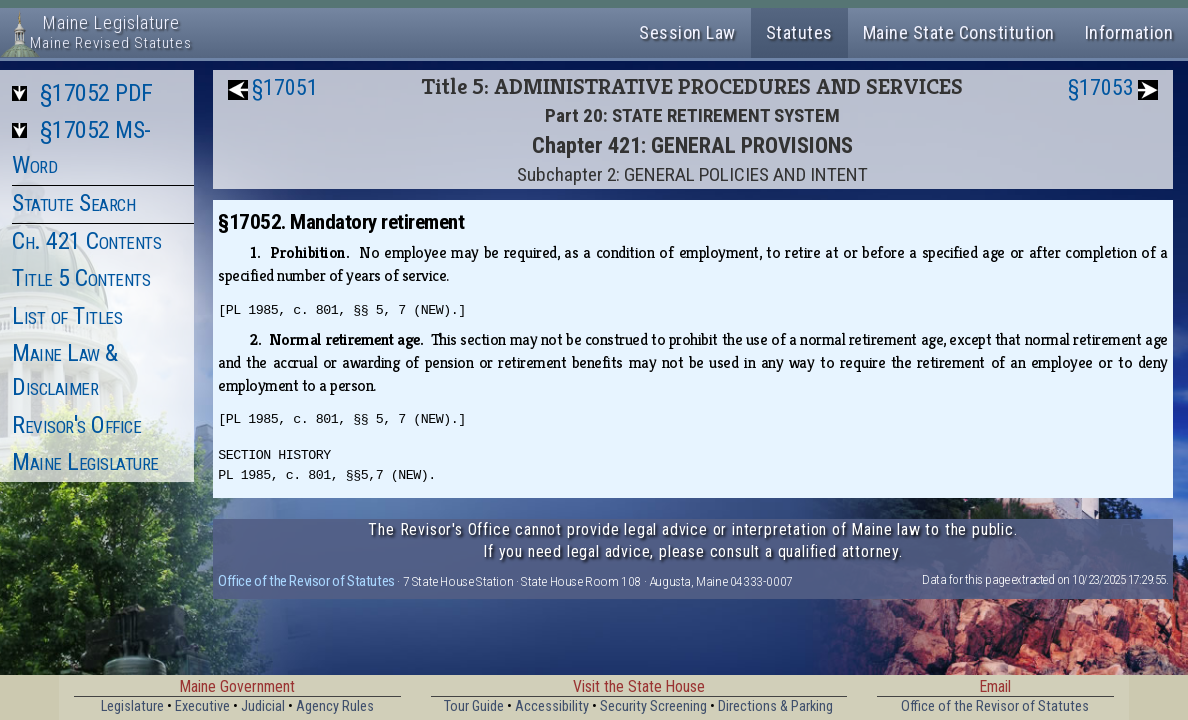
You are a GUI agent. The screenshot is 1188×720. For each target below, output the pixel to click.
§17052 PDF (96, 93)
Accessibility (552, 706)
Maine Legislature (85, 462)
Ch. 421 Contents (86, 241)
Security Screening (653, 706)
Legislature (132, 706)
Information (1129, 32)
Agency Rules (335, 706)
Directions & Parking (775, 706)
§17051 (285, 87)
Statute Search (73, 203)
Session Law (687, 32)
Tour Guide (474, 706)
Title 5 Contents (81, 278)
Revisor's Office (76, 425)
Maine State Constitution (959, 32)
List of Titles (67, 316)
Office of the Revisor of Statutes (306, 581)
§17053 (1101, 87)
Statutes (799, 32)
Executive (202, 706)
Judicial (263, 706)
